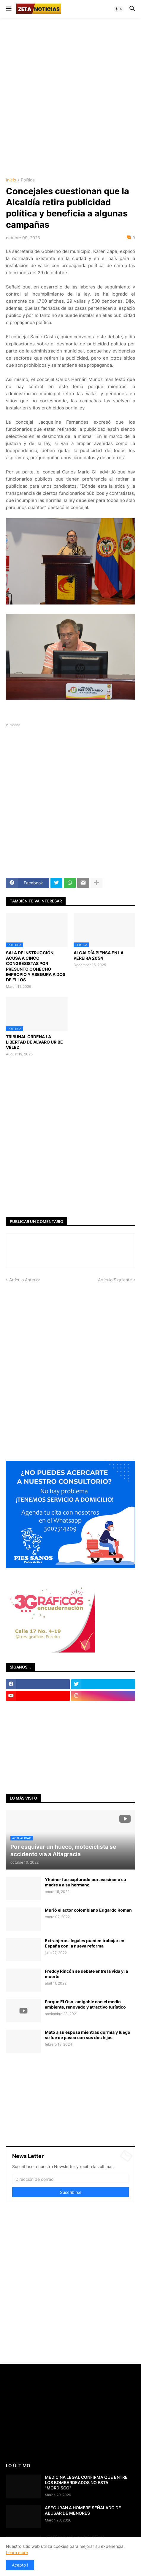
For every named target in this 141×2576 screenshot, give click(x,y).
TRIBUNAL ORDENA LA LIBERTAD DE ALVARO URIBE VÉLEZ (34, 1042)
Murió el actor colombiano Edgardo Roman (88, 1910)
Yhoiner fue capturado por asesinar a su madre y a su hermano (85, 1882)
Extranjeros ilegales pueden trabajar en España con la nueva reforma (84, 1943)
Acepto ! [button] (20, 2564)
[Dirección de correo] (70, 2179)
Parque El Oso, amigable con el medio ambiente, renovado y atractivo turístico (85, 2004)
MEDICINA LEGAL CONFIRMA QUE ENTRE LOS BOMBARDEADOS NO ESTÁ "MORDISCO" (86, 2482)
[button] (8, 9)
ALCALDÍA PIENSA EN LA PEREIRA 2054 (98, 955)
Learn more (17, 2552)
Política (28, 180)
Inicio (11, 180)
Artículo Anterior (24, 1279)
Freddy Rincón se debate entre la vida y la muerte (86, 1974)
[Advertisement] (70, 97)
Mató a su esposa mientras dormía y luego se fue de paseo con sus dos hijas (87, 2035)
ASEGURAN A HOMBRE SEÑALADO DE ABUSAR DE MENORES (83, 2510)
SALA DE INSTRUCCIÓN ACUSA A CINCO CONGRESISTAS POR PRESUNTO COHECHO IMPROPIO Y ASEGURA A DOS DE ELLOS (35, 966)
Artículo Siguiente (115, 1279)
